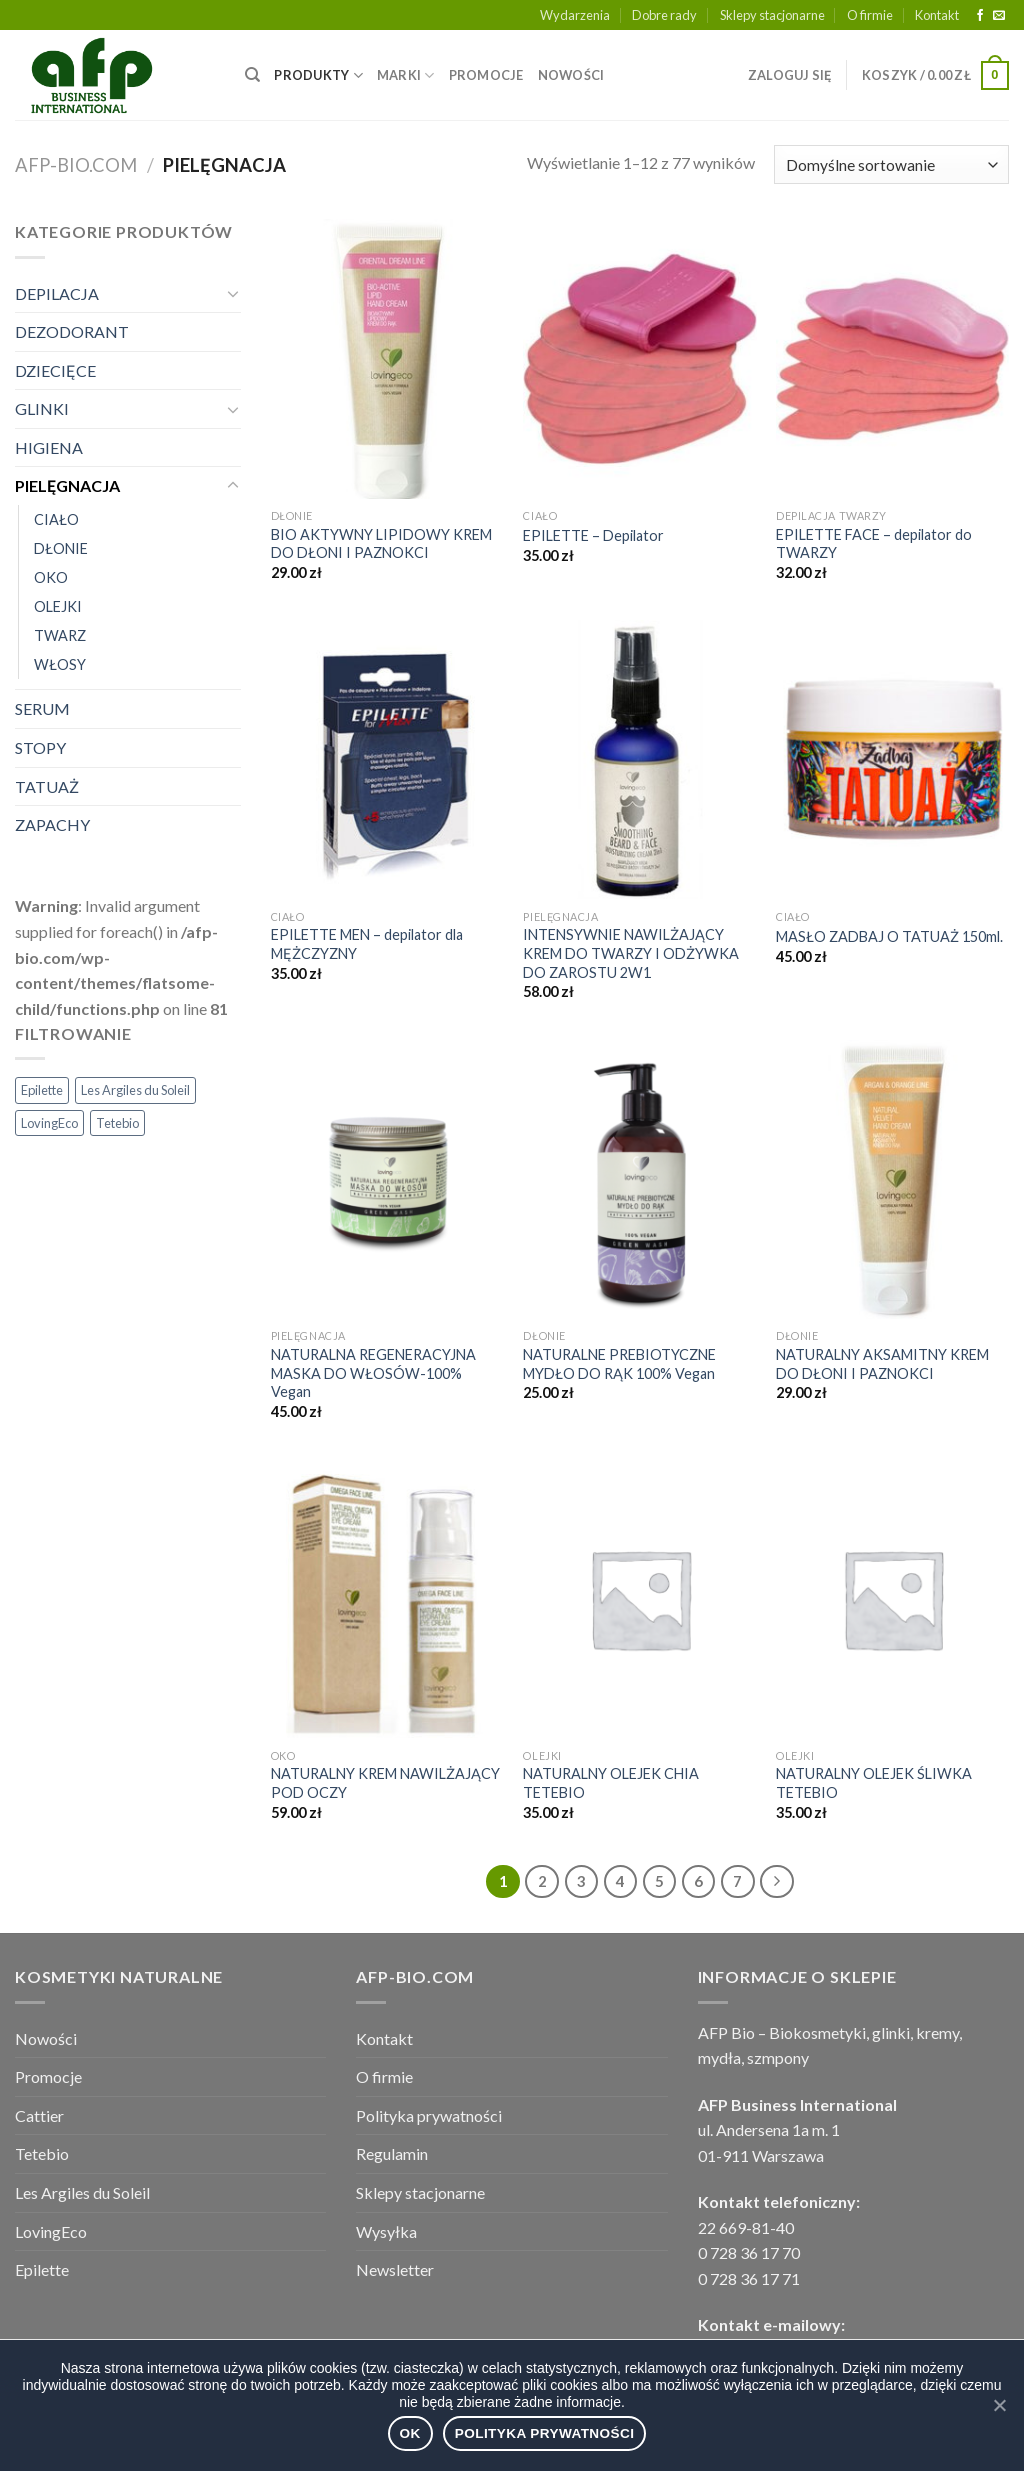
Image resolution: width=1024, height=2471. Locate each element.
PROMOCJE (486, 75)
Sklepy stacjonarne (772, 15)
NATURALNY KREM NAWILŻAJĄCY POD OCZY (385, 1783)
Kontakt (937, 15)
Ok (410, 2433)
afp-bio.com (76, 165)
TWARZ (60, 635)
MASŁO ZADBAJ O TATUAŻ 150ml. (889, 936)
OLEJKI (58, 606)
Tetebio (42, 2153)
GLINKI (42, 408)
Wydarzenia (575, 15)
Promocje (48, 2076)
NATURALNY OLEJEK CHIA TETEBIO (611, 1783)
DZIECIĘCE (55, 370)
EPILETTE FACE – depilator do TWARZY (874, 544)
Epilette (42, 2269)
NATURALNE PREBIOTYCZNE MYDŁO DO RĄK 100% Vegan (619, 1364)
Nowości (46, 2038)
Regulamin (392, 2153)
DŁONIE (61, 548)
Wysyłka (386, 2231)
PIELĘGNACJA (67, 485)
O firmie (870, 15)
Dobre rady (664, 15)
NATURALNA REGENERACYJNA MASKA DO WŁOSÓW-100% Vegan (373, 1373)
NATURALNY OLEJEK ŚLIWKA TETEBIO (874, 1783)
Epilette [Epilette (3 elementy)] (42, 1090)
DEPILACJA (57, 293)
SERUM (42, 708)
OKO (51, 577)
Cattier (39, 2115)
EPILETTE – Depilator (593, 535)
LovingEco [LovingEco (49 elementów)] (49, 1123)
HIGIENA (49, 447)
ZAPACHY (52, 824)
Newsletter (395, 2269)
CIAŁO (56, 519)
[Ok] (999, 2405)
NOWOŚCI (571, 75)
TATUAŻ (47, 786)
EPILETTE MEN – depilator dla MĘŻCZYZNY (367, 944)
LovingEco (51, 2231)
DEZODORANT (72, 331)
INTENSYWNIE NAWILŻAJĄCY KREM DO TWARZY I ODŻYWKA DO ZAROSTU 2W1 (631, 953)
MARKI (406, 75)
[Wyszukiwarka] (252, 75)
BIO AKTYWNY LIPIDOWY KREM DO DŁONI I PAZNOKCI (381, 544)
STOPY (40, 747)
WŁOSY (60, 664)
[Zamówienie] (891, 164)
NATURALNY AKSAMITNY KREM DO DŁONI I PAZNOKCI (882, 1364)
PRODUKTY (318, 75)
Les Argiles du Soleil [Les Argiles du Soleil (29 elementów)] (135, 1090)
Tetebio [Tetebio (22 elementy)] (117, 1123)
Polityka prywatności (429, 2115)
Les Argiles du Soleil (82, 2192)
